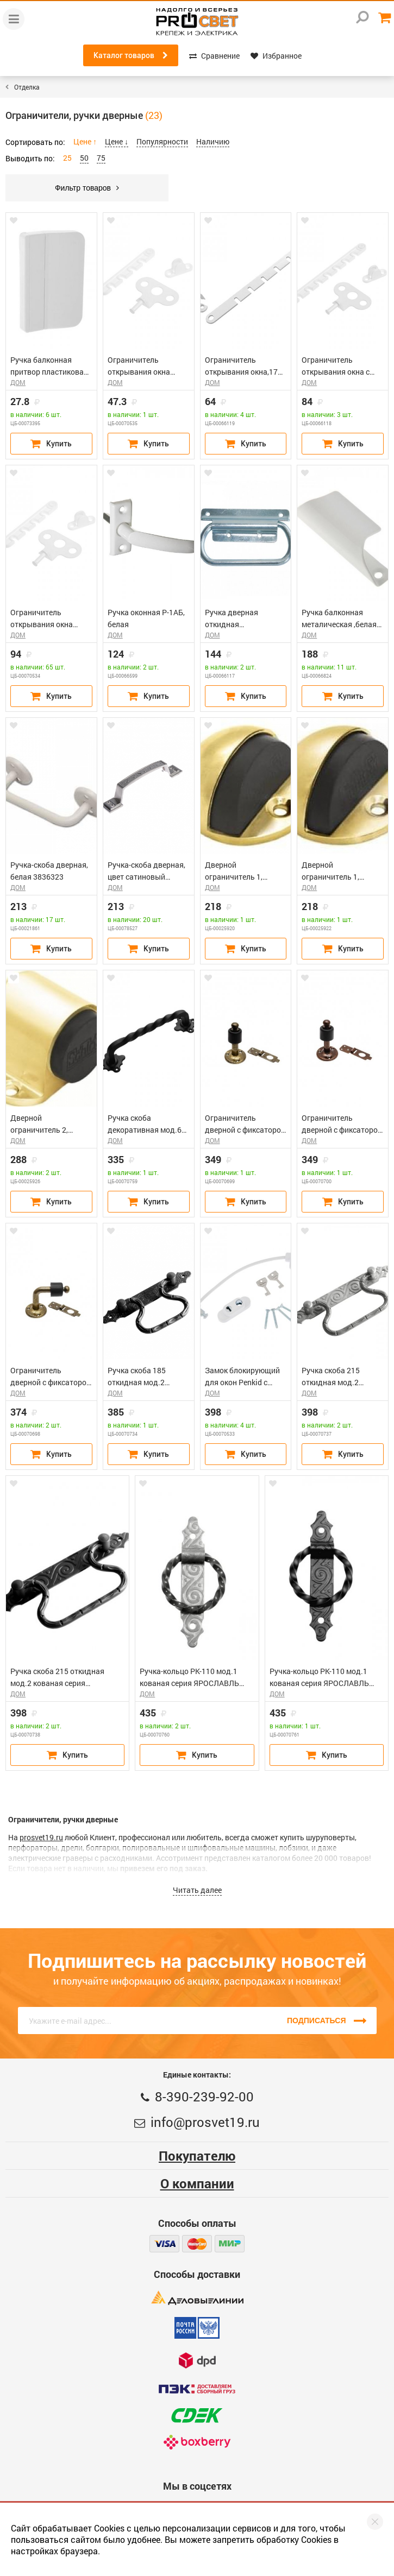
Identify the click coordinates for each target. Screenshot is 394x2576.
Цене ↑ (85, 141)
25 (67, 158)
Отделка (27, 87)
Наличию (212, 141)
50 (84, 158)
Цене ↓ (116, 141)
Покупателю (197, 2155)
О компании (197, 2183)
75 (101, 158)
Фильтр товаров (87, 188)
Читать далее (197, 1890)
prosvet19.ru (41, 1837)
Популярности (162, 141)
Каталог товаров (130, 55)
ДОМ (18, 382)
